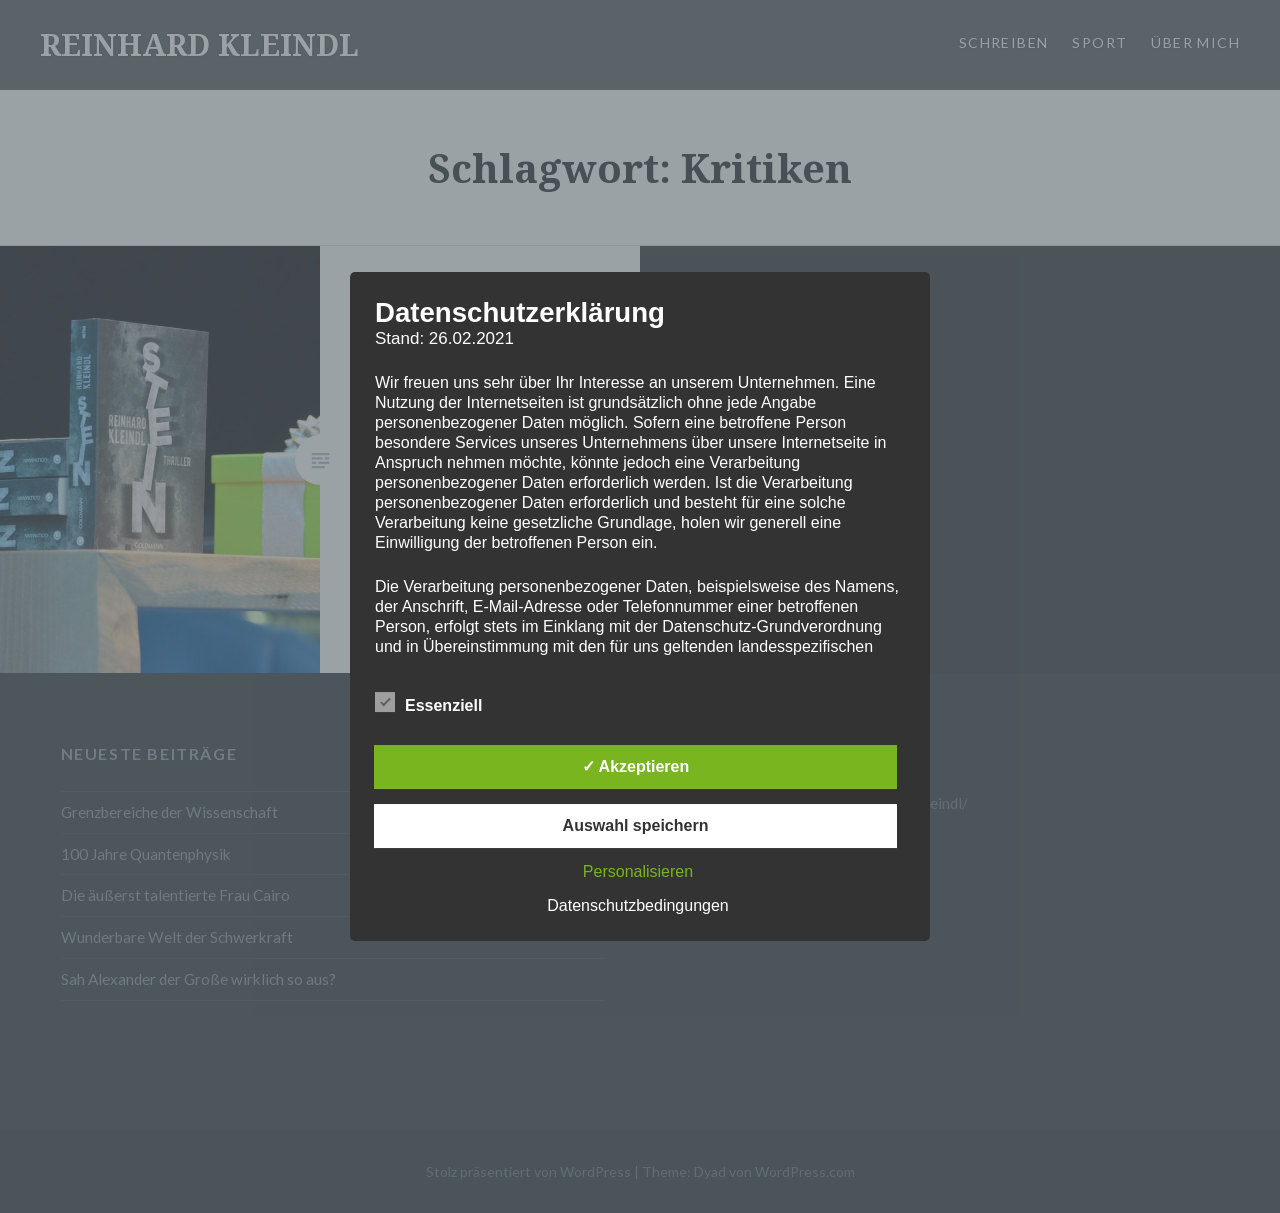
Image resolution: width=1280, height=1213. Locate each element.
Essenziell (428, 702)
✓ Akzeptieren (636, 766)
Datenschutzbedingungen (637, 905)
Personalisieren (638, 871)
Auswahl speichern (636, 825)
